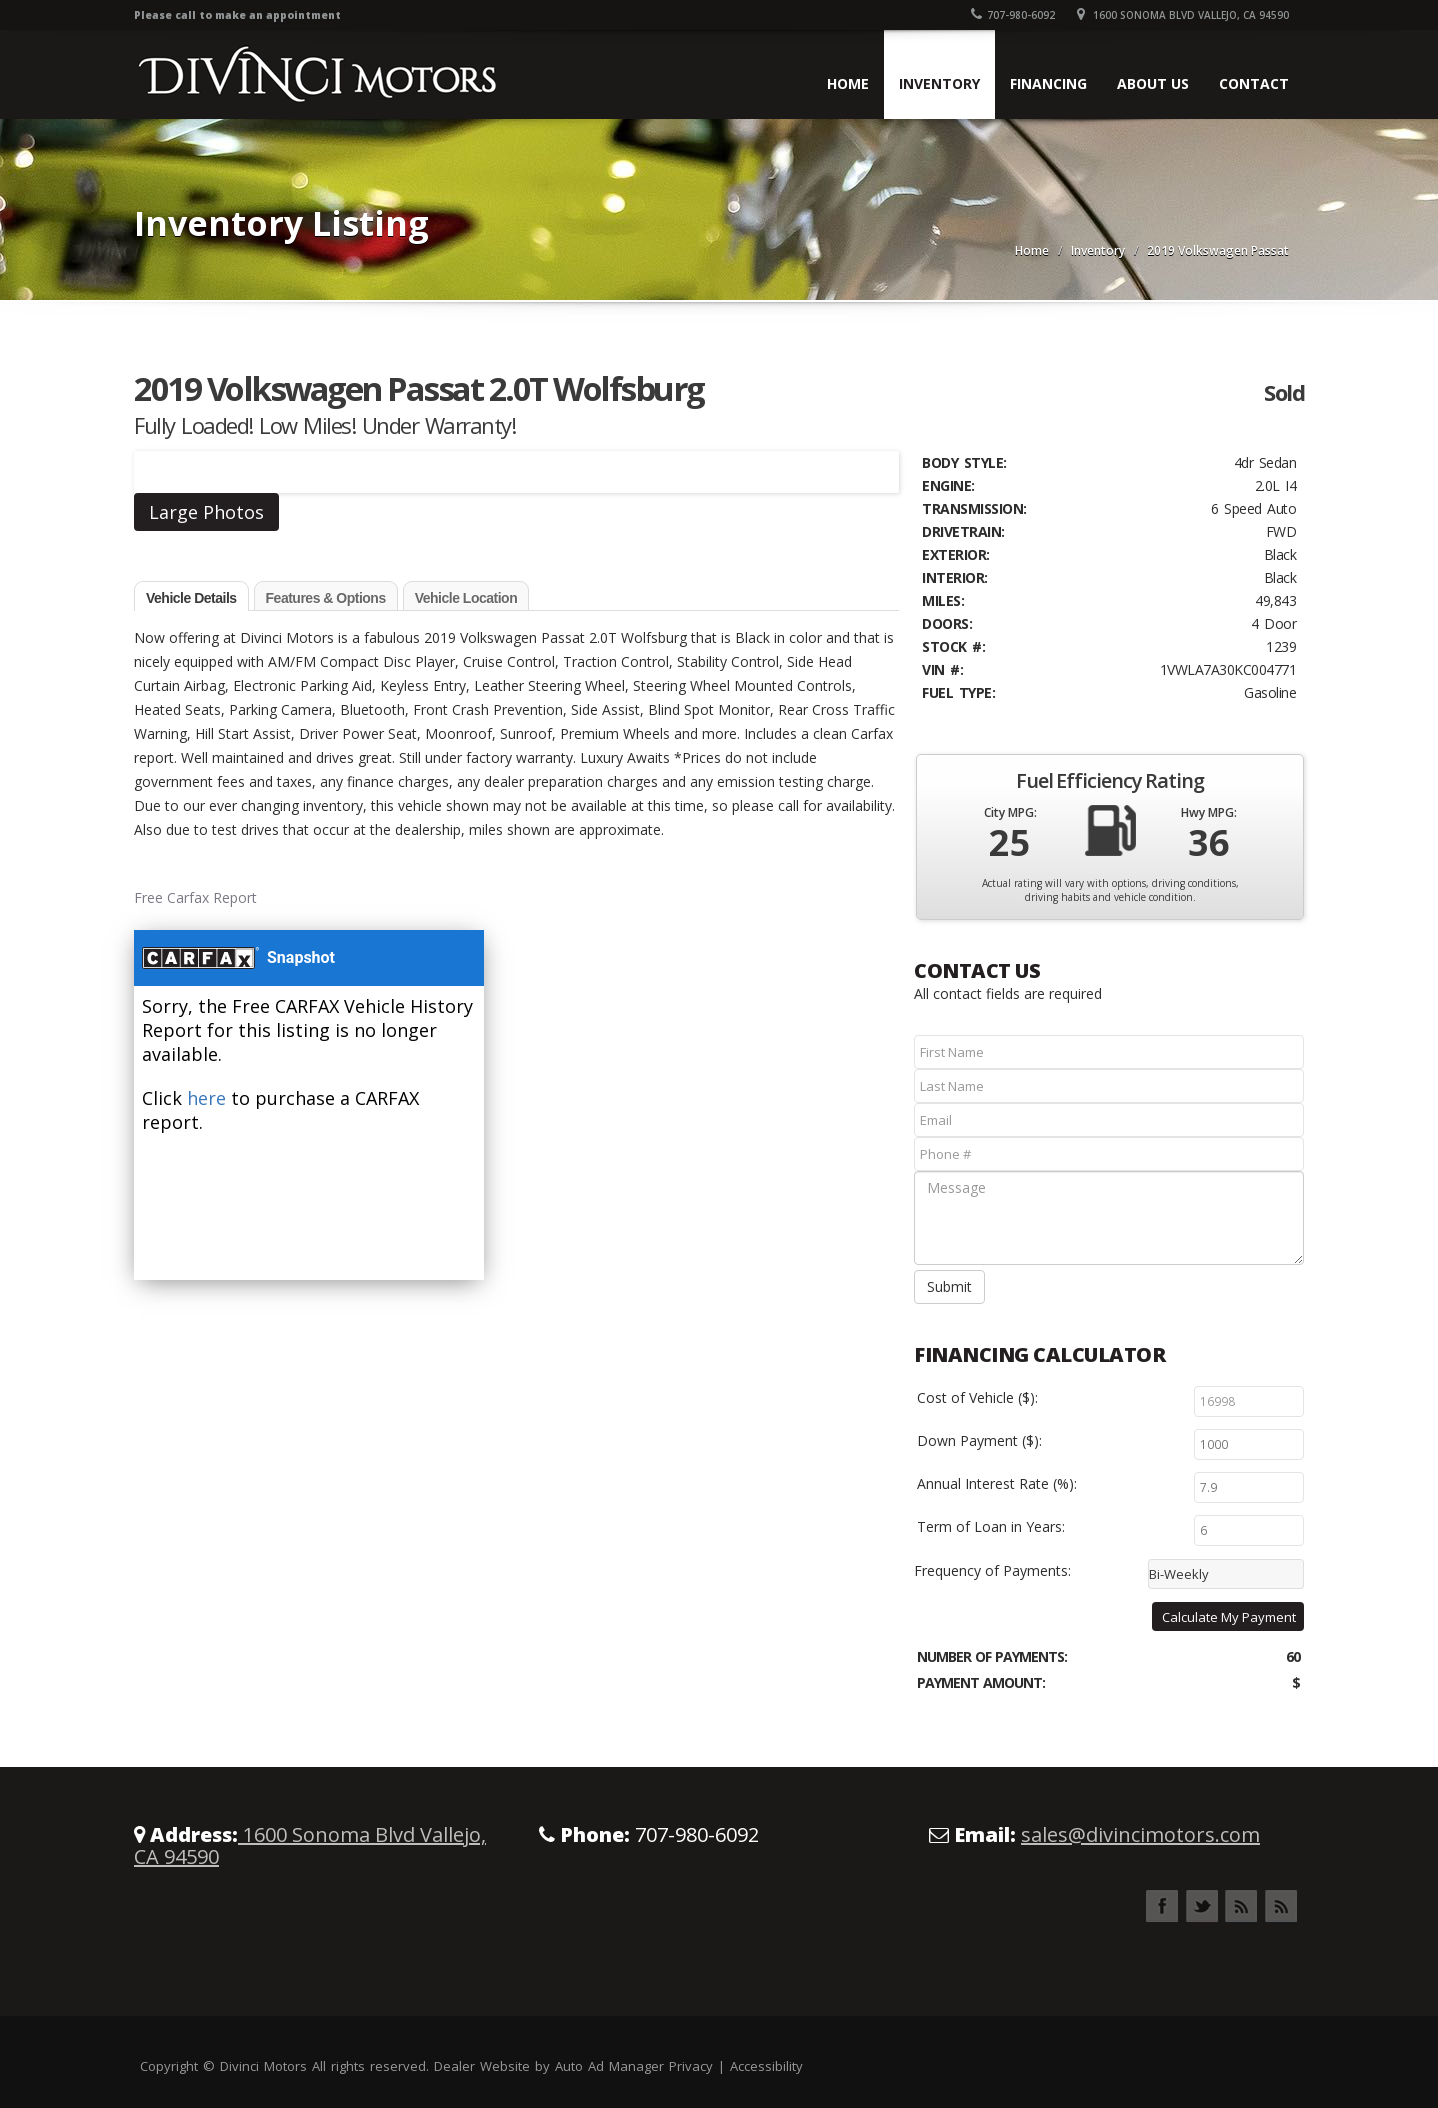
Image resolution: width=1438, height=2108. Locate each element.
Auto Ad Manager (609, 2066)
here (206, 1098)
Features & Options (326, 598)
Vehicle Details (191, 598)
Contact (1254, 83)
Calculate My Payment (1229, 1617)
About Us (1153, 83)
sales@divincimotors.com (1140, 1834)
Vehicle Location (466, 598)
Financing (1048, 83)
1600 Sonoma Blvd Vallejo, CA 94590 (1183, 15)
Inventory (939, 83)
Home (848, 83)
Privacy (691, 2066)
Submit (949, 1286)
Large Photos (206, 512)
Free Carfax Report (195, 897)
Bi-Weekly (1179, 1574)
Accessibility (766, 2066)
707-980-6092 (1013, 15)
